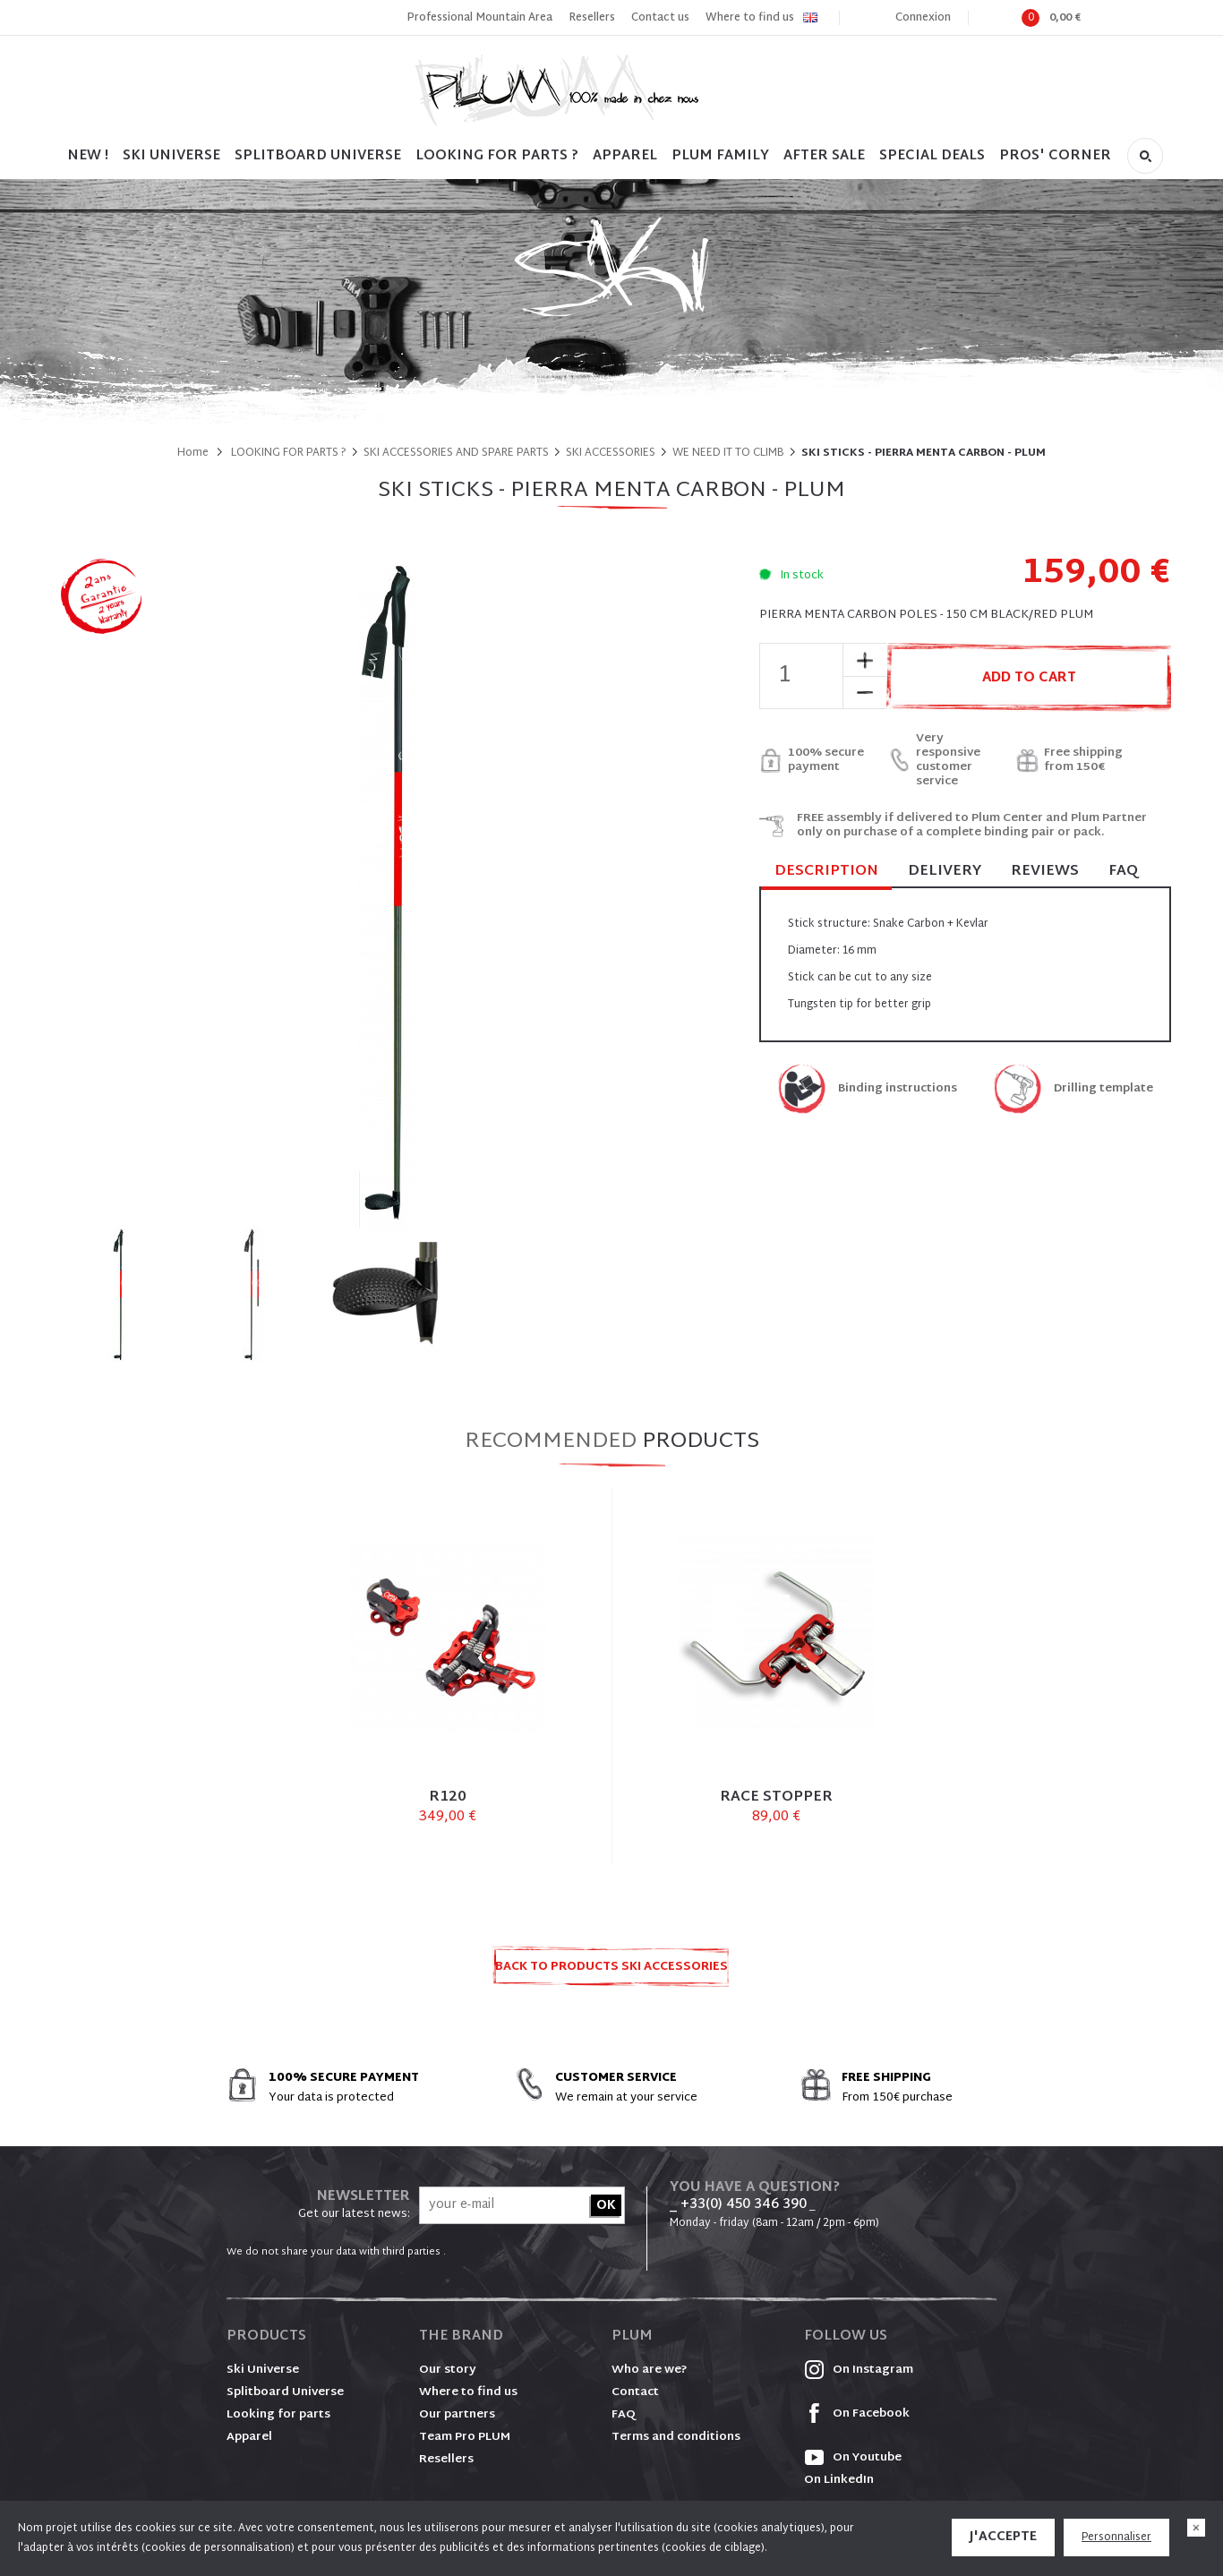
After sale (824, 156)
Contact (635, 2392)
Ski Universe (263, 2370)
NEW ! (87, 156)
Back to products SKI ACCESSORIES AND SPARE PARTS (611, 1972)
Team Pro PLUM (464, 2437)
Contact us (660, 18)
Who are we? (650, 2370)
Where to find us (750, 18)
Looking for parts (278, 2415)
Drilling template (1103, 1089)
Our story (447, 2370)
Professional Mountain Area (479, 18)
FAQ (1123, 872)
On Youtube (853, 2458)
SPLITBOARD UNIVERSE (318, 156)
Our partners (457, 2415)
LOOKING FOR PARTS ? (496, 156)
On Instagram (858, 2370)
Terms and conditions (676, 2437)
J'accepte (1003, 2537)
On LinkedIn (839, 2480)
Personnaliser (1116, 2537)
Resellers (592, 18)
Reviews (1045, 872)
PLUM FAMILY (720, 156)
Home (193, 453)
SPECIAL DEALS (932, 156)
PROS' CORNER (1055, 156)
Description (826, 872)
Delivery (944, 872)
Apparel (625, 156)
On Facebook (857, 2414)
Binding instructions (897, 1089)
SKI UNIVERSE (171, 156)
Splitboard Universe (285, 2392)
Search (1145, 156)
